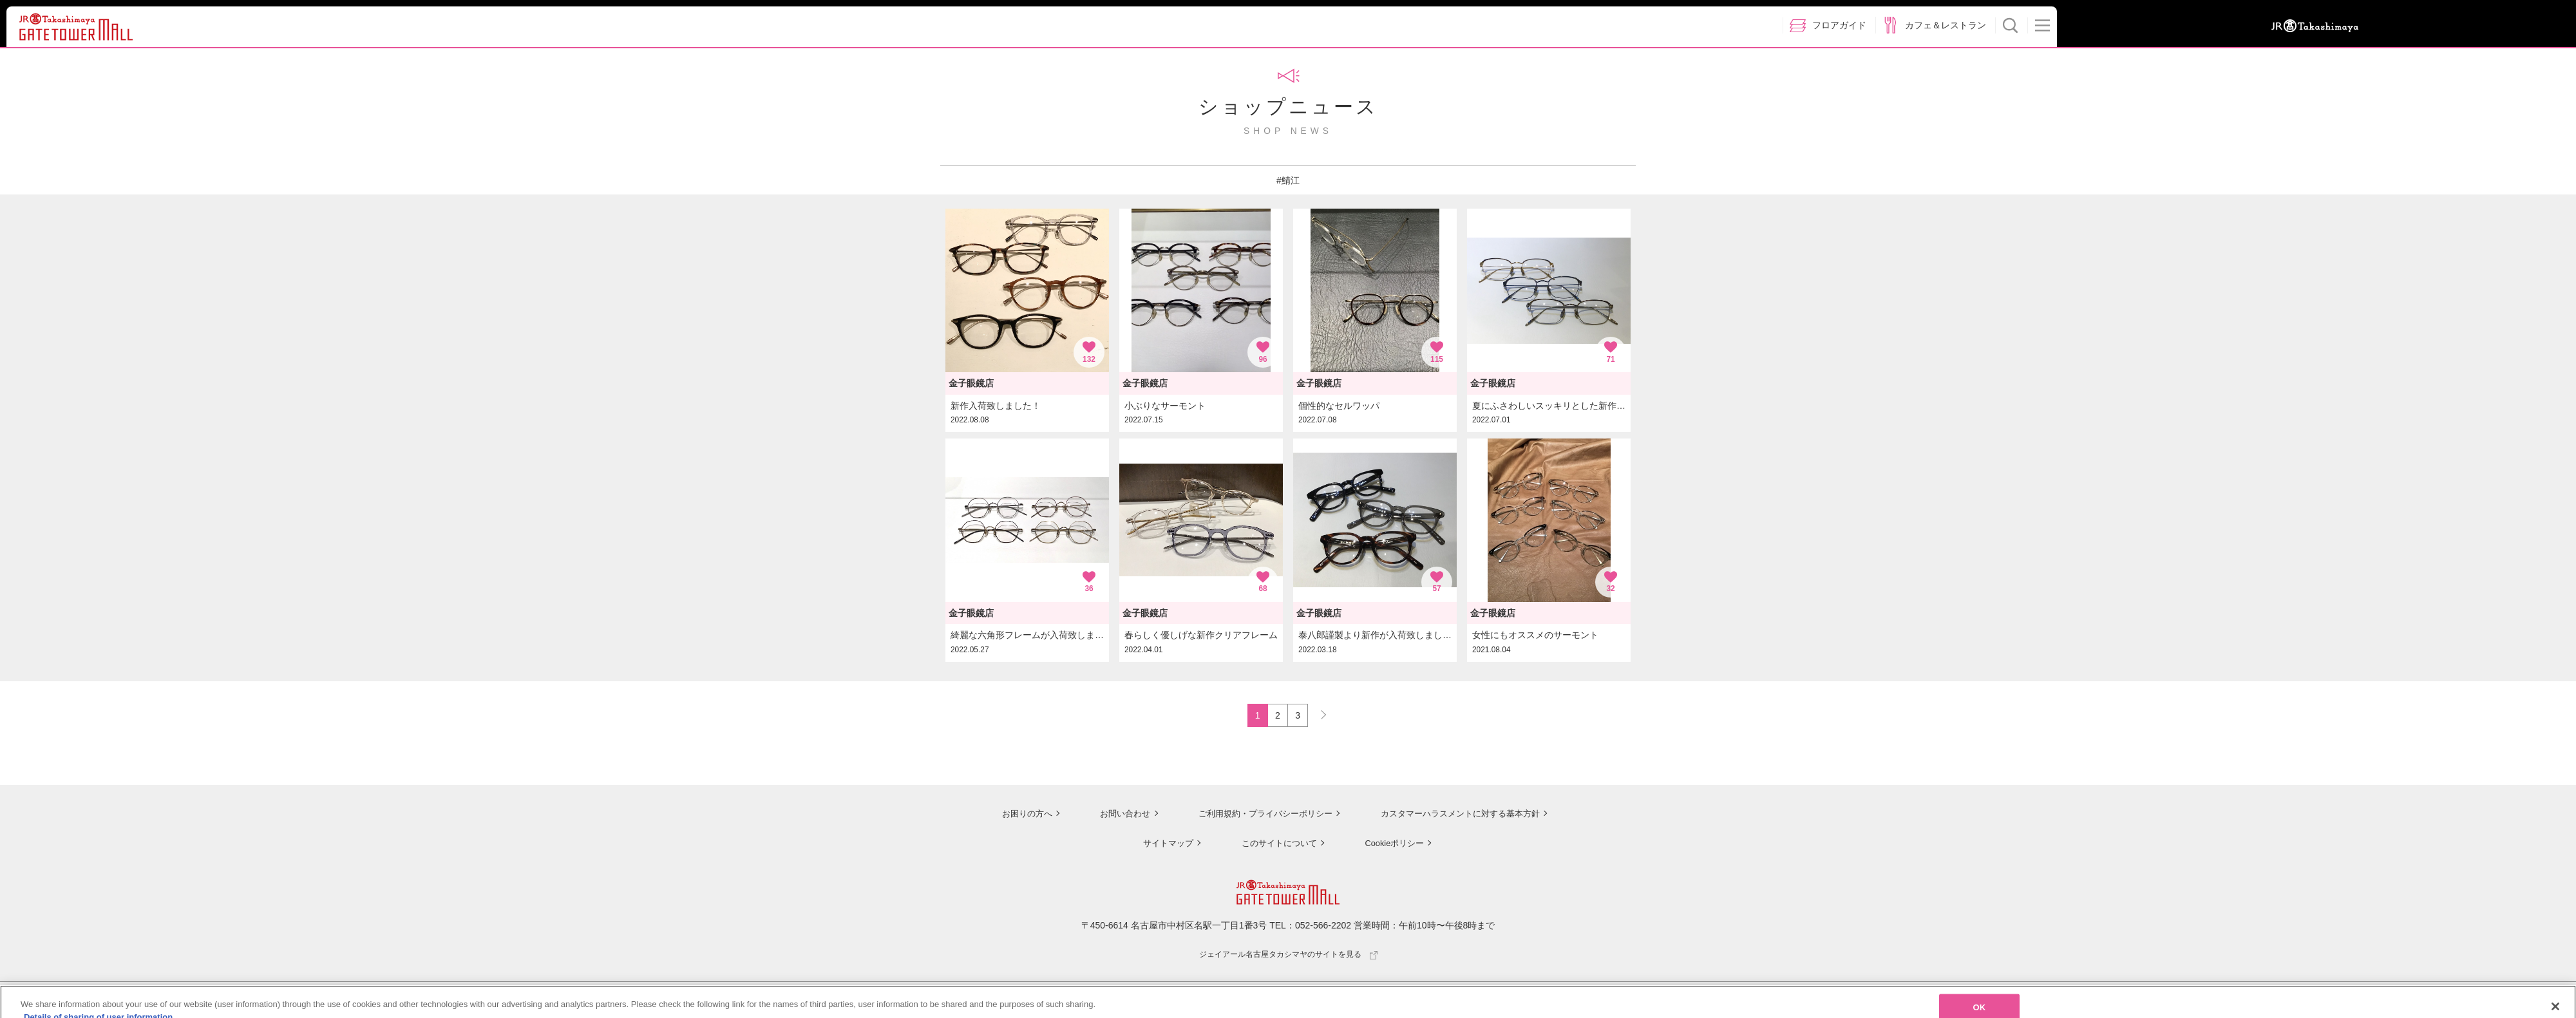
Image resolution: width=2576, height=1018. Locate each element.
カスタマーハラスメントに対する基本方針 (1460, 815)
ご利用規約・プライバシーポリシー (1258, 815)
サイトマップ (1163, 844)
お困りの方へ (1016, 815)
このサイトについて (1275, 844)
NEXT (1317, 713)
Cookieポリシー (1392, 844)
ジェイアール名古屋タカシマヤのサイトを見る (1288, 955)
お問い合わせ (1114, 815)
